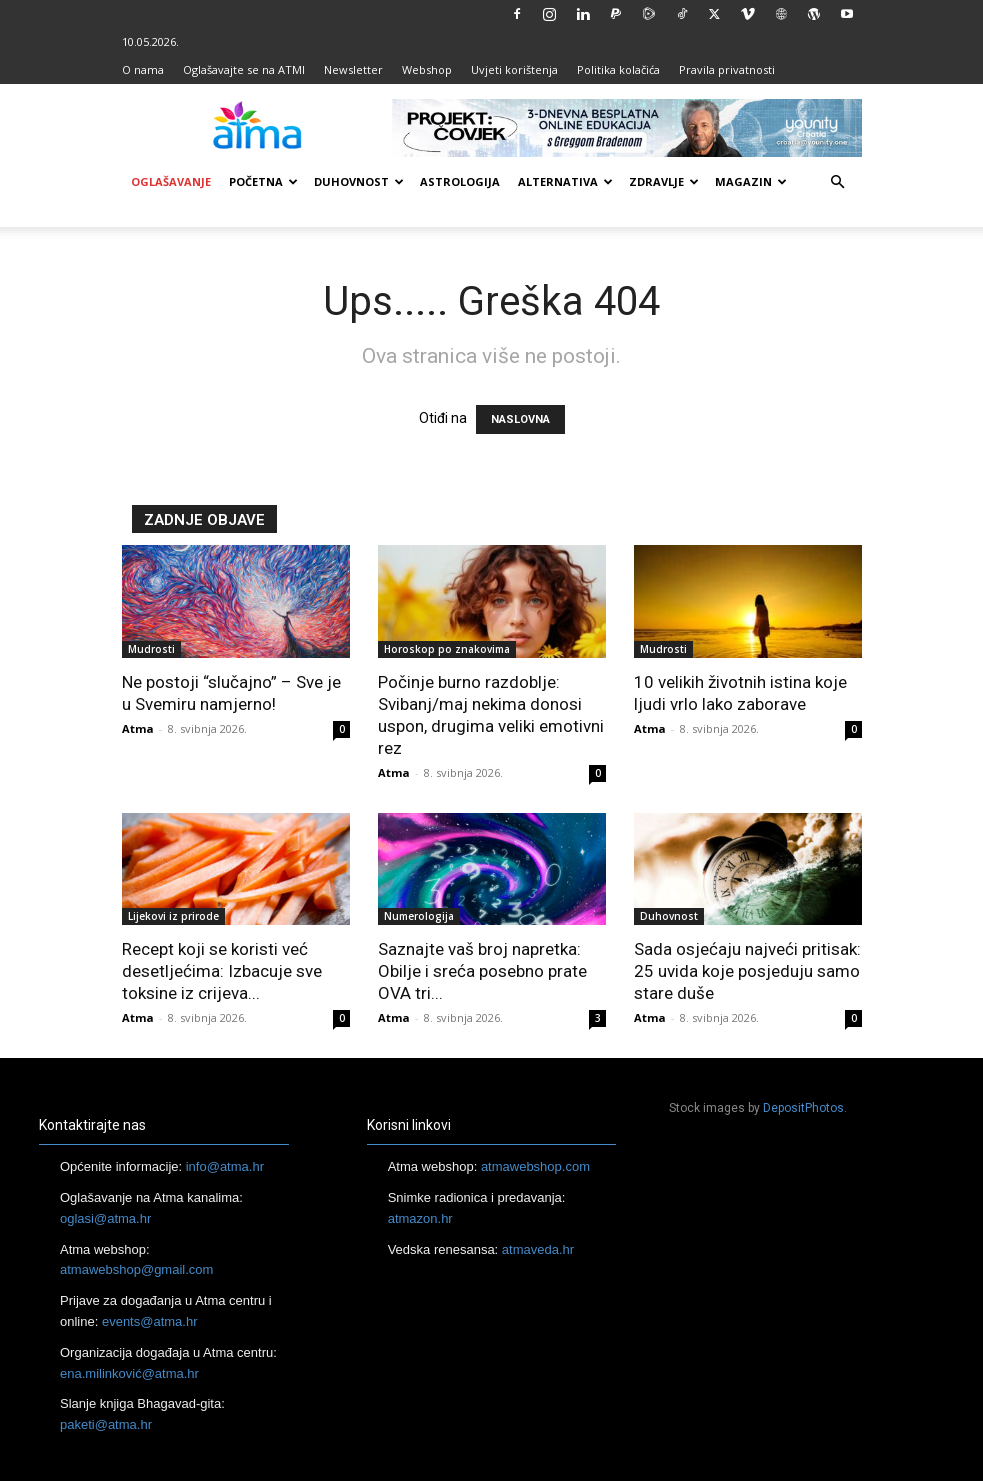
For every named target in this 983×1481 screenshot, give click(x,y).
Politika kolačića (618, 69)
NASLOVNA (520, 419)
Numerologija (419, 916)
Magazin (751, 181)
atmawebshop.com (535, 1166)
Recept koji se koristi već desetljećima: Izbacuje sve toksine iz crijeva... (222, 971)
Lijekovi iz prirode (173, 916)
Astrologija (460, 181)
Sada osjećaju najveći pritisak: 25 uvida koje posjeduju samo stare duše (747, 971)
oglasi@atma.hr (105, 1218)
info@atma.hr (225, 1166)
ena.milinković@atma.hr (129, 1373)
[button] (838, 182)
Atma (138, 728)
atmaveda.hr (538, 1249)
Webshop (427, 69)
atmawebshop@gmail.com (136, 1269)
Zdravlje (664, 181)
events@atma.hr (150, 1321)
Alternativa (565, 181)
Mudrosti (151, 649)
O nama (143, 69)
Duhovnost (359, 181)
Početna (263, 181)
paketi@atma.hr (106, 1424)
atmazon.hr (420, 1218)
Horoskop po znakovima (447, 649)
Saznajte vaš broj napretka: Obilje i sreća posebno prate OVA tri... (482, 971)
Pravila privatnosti (727, 69)
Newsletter (353, 69)
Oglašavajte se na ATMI (244, 69)
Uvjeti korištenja (514, 69)
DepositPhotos (803, 1108)
